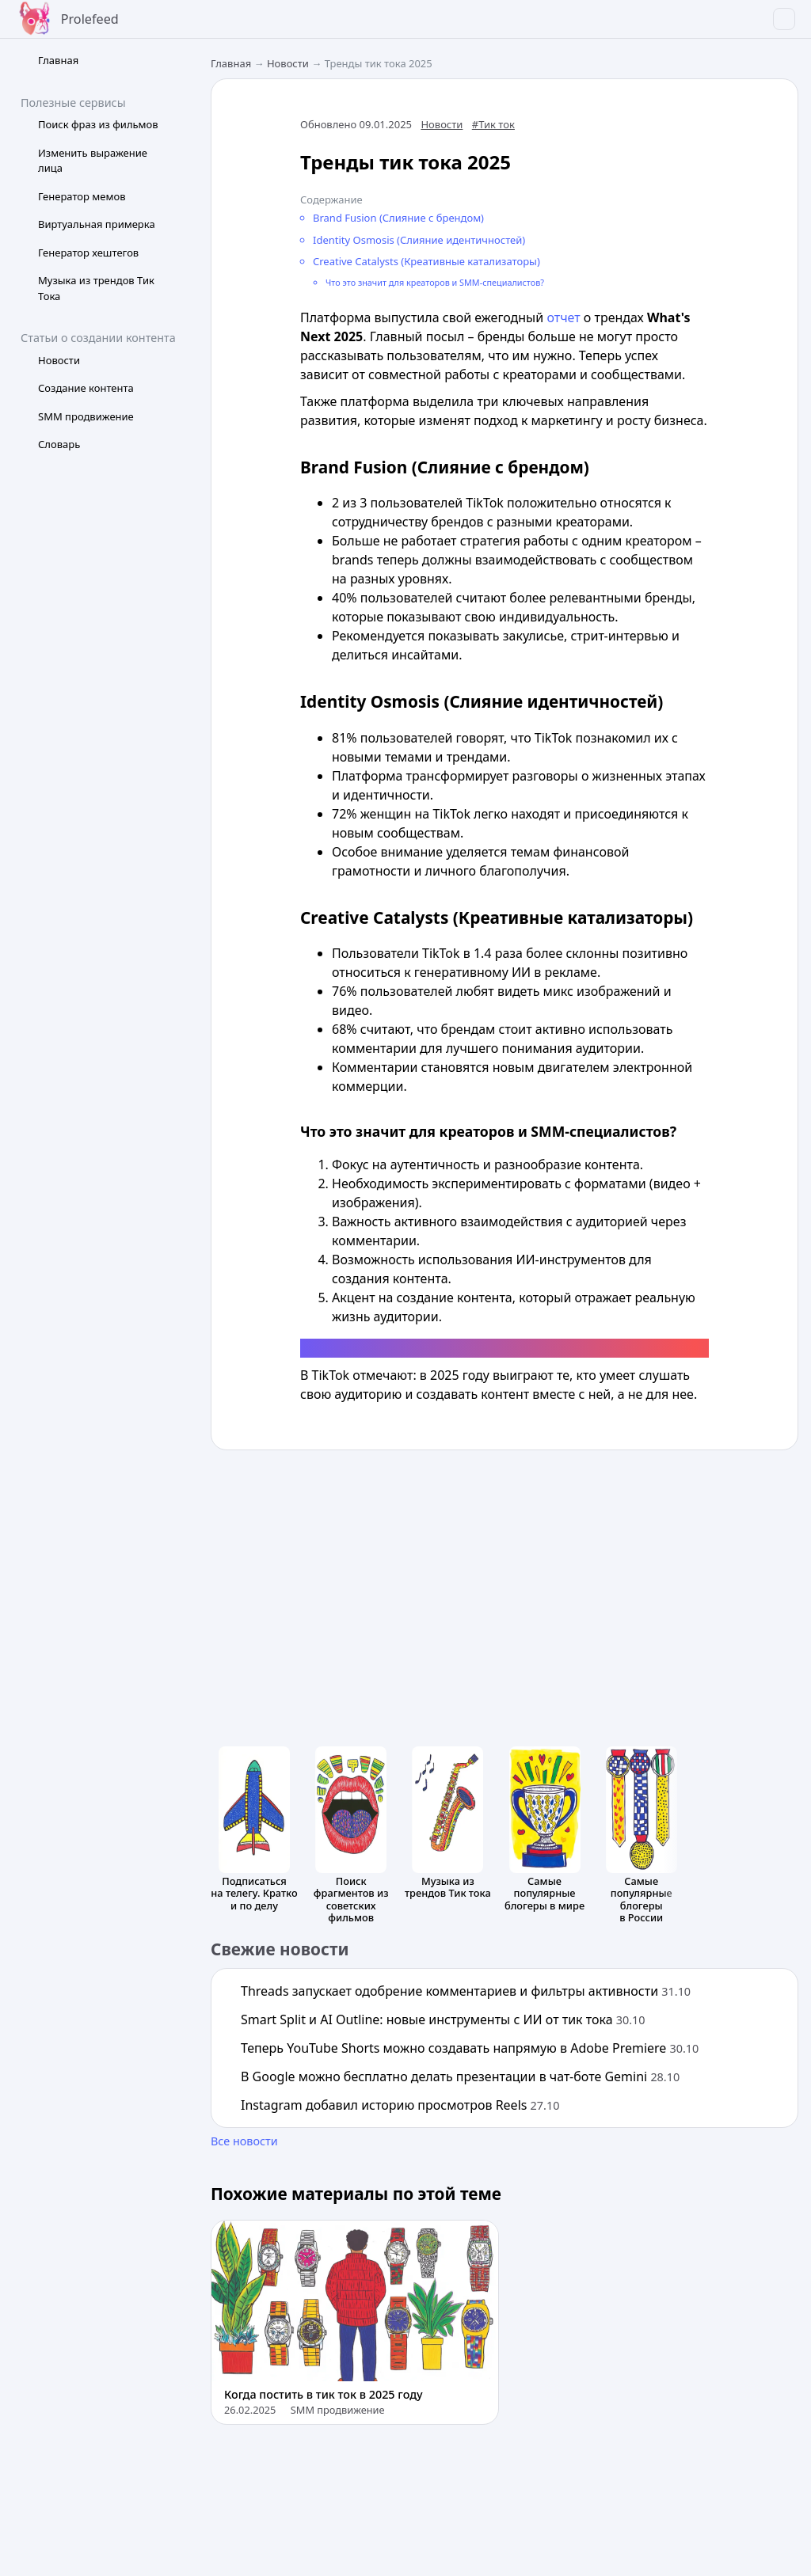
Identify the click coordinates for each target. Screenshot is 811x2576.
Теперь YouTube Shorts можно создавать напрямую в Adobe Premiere (470, 2048)
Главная (58, 60)
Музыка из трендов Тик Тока (96, 288)
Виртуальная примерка (96, 224)
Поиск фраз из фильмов (98, 124)
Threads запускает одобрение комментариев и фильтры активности (466, 1991)
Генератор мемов (82, 196)
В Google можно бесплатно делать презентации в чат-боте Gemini (460, 2076)
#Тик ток (493, 124)
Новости (59, 360)
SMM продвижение (86, 416)
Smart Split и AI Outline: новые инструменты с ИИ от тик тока (443, 2019)
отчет (563, 317)
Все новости (244, 2141)
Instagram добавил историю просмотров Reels (400, 2105)
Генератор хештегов (88, 252)
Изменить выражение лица (92, 161)
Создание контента (86, 388)
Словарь (59, 444)
